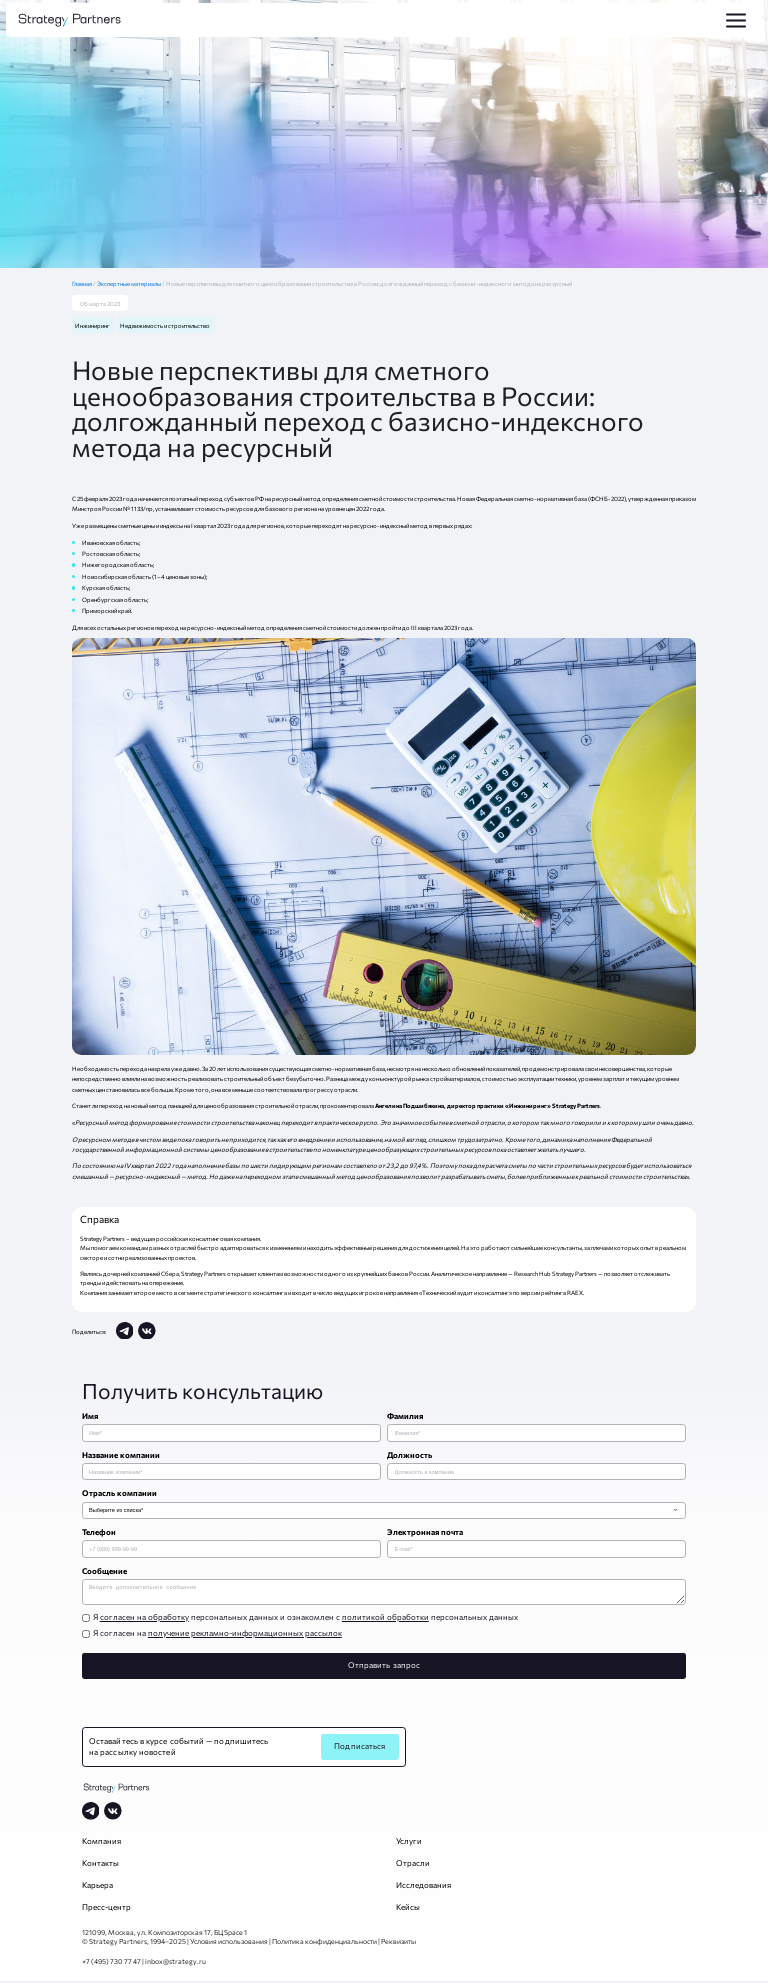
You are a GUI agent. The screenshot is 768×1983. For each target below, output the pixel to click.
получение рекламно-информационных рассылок (245, 1635)
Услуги (409, 1843)
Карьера (97, 1887)
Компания (101, 1843)
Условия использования (229, 1943)
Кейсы (408, 1909)
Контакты (100, 1865)
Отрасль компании (119, 1493)
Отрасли (413, 1865)
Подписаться (359, 1748)
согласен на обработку (144, 1619)
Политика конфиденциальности (324, 1943)
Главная (84, 283)
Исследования (423, 1887)
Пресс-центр (106, 1909)
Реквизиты (398, 1943)
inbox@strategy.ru (175, 1963)
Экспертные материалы (129, 283)
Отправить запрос (384, 1667)
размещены (101, 525)
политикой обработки (385, 1619)
